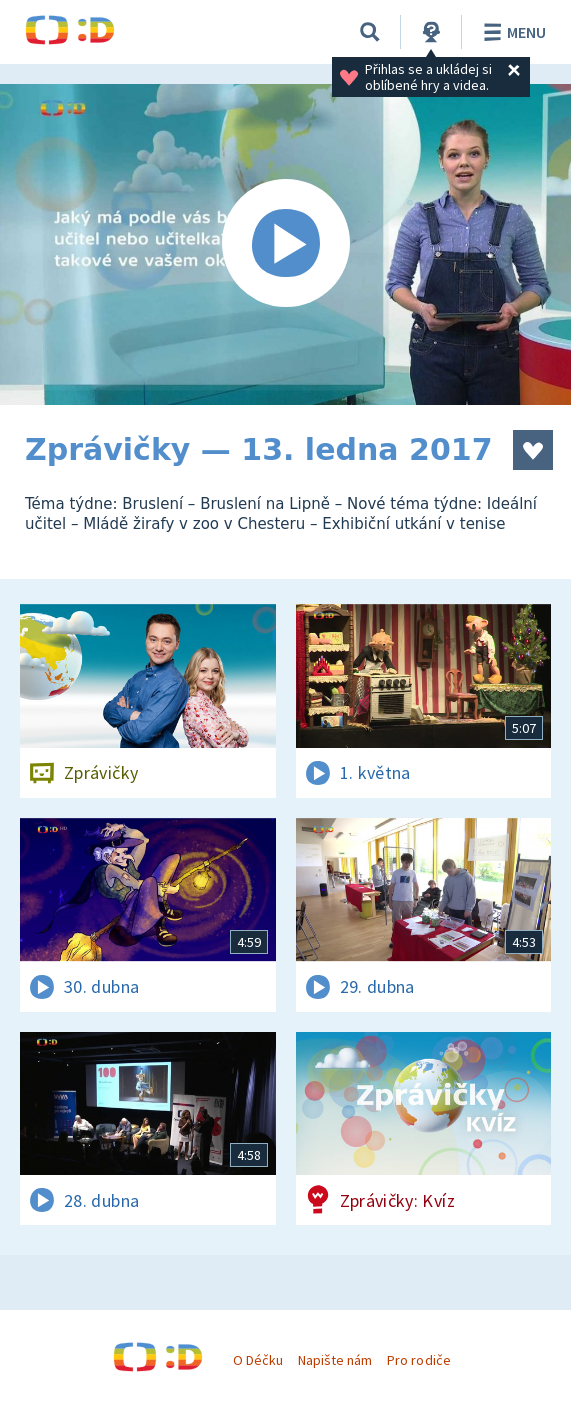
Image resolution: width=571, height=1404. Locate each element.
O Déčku (258, 1360)
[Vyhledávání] (370, 32)
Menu (511, 32)
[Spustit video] (285, 244)
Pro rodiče (418, 1360)
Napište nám (335, 1360)
